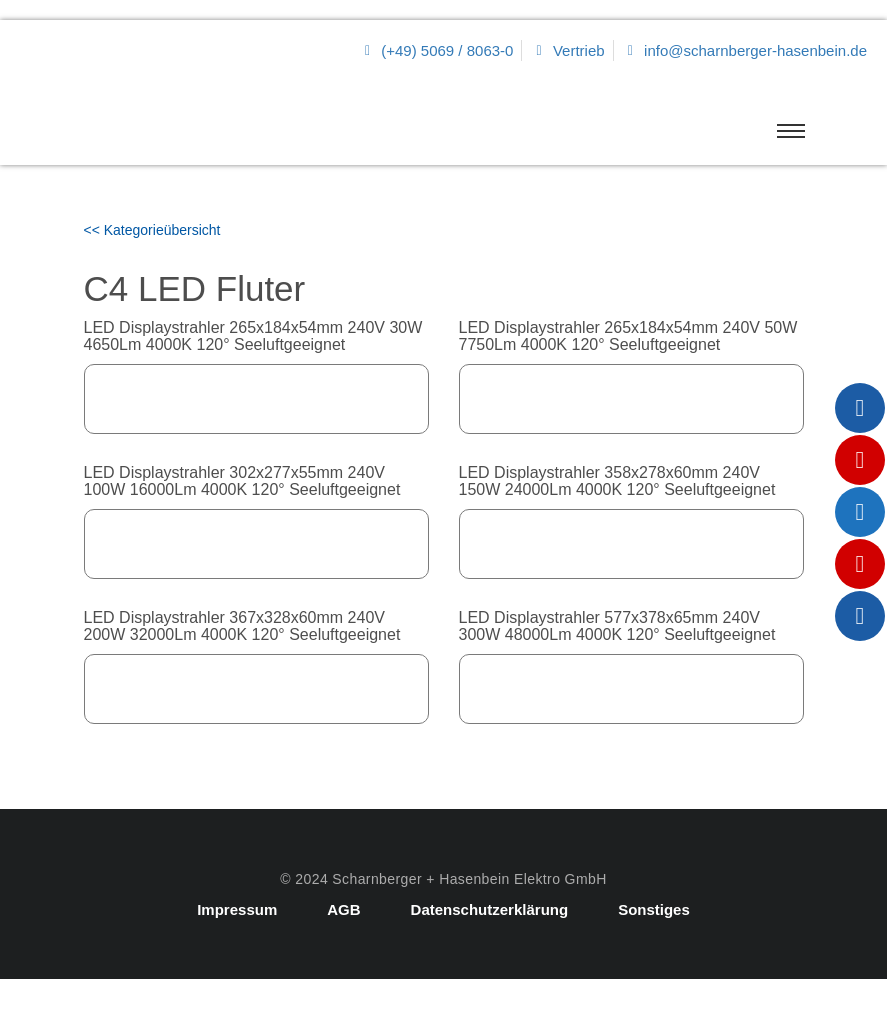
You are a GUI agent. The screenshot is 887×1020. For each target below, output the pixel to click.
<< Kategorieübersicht (152, 230)
